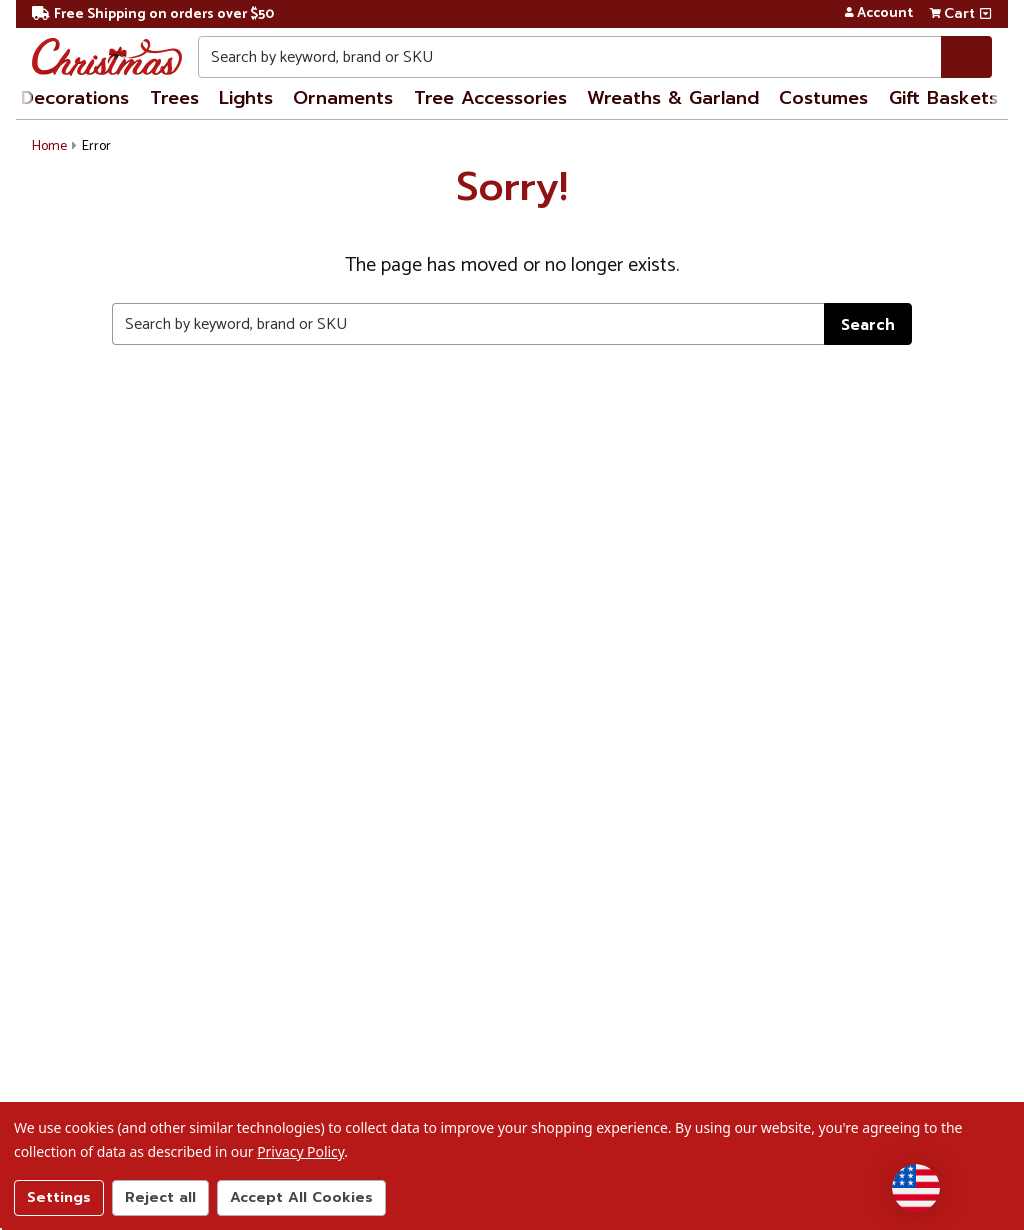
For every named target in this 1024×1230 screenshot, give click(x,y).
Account (878, 14)
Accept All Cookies (301, 1197)
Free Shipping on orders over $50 (153, 14)
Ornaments (343, 98)
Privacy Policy (300, 1151)
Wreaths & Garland (673, 98)
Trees (174, 98)
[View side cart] (985, 14)
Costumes (823, 98)
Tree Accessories (490, 98)
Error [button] (96, 146)
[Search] (966, 57)
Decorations (75, 98)
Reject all (160, 1197)
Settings (59, 1197)
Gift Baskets (943, 98)
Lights (246, 98)
